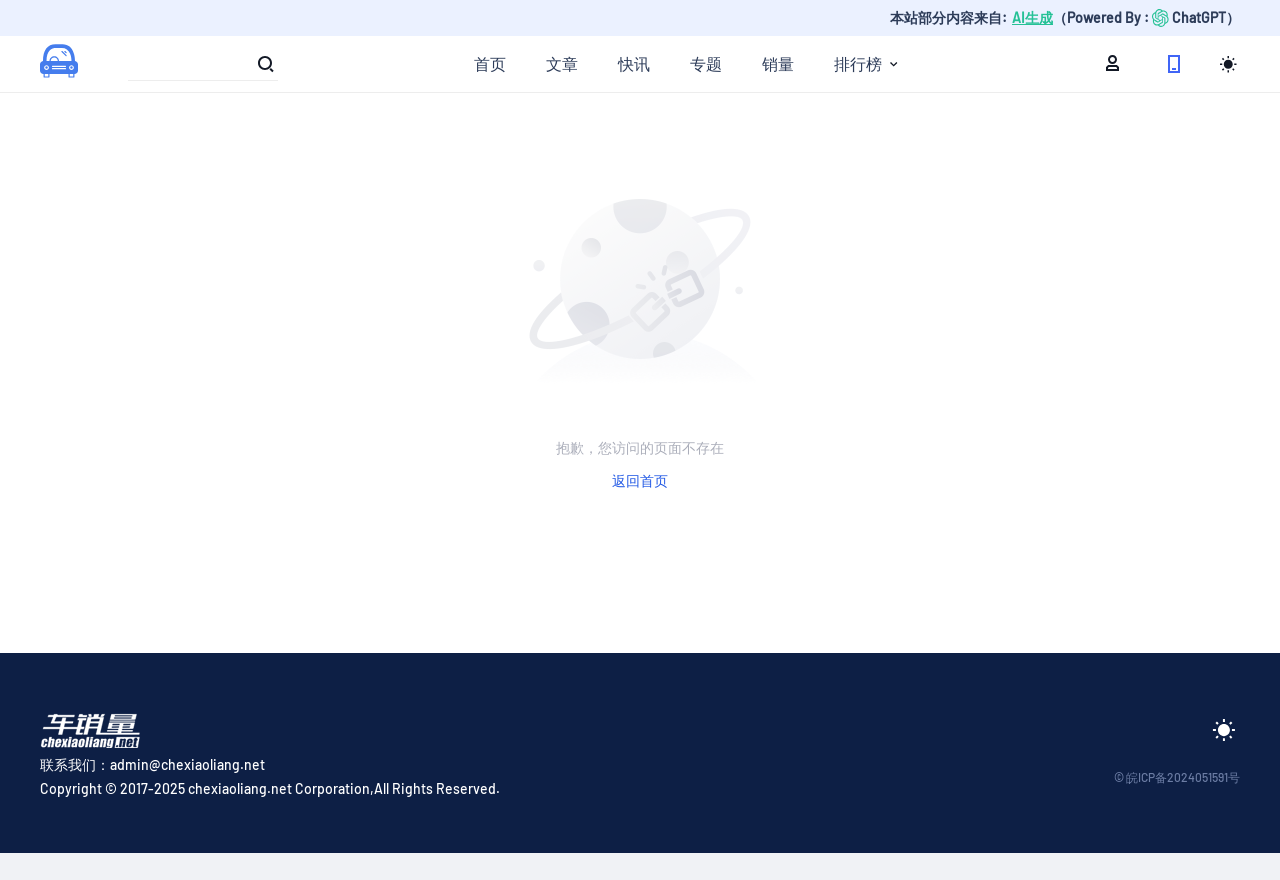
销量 (778, 63)
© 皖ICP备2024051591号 (1177, 777)
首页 (490, 63)
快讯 (634, 63)
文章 (562, 63)
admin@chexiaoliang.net (187, 764)
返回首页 (640, 480)
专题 (706, 63)
